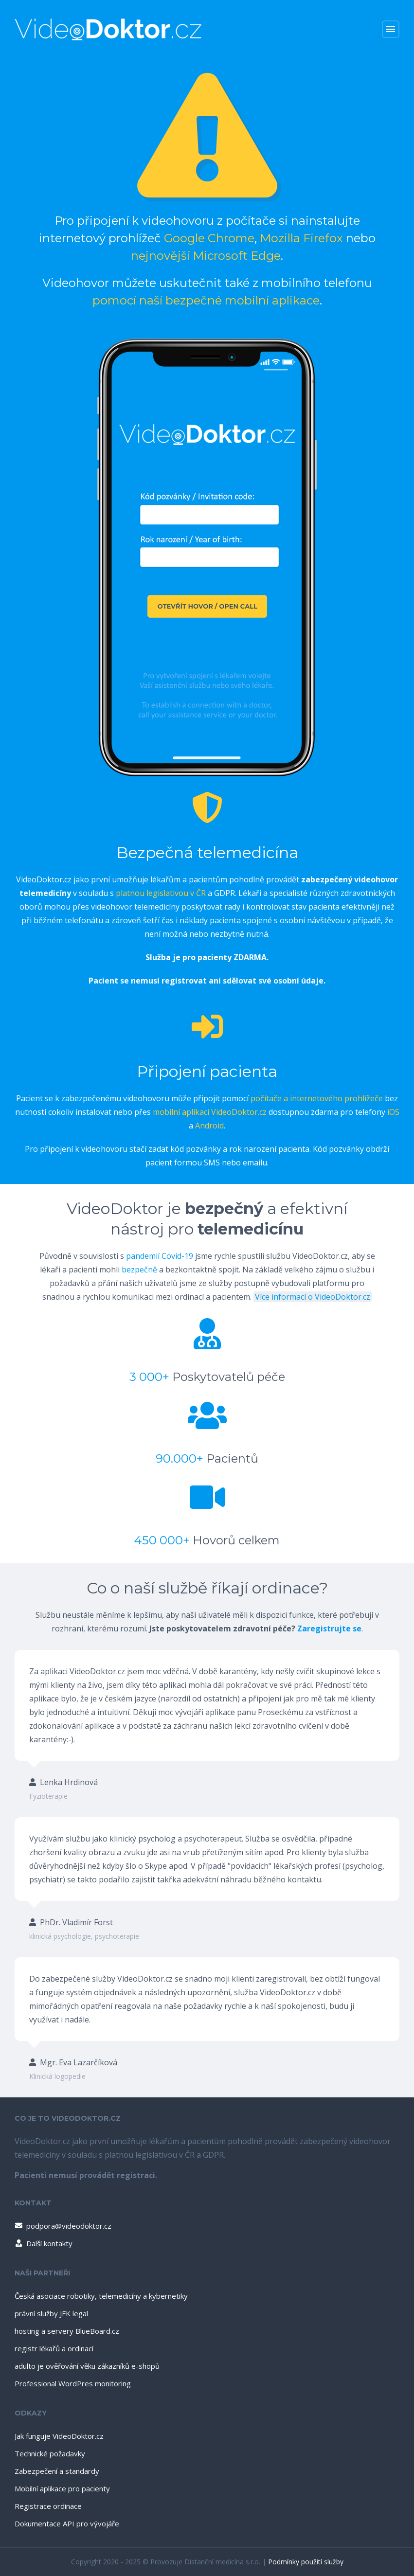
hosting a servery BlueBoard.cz (67, 2331)
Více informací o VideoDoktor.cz (312, 1296)
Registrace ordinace (48, 2506)
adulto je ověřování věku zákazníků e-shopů (87, 2366)
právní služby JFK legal (51, 2313)
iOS (393, 1112)
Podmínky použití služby (305, 2561)
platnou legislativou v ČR (161, 893)
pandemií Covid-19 (159, 1256)
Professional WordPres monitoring (73, 2383)
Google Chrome (209, 238)
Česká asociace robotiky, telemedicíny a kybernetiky (101, 2296)
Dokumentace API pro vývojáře (67, 2523)
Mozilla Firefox (301, 238)
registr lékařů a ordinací (54, 2348)
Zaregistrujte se (329, 1628)
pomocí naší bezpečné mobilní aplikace (206, 300)
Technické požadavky (50, 2453)
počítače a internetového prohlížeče (317, 1098)
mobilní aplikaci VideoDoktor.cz (210, 1112)
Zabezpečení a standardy (57, 2471)
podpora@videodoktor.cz (62, 2226)
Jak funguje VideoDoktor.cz (59, 2436)
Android (209, 1125)
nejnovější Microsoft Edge (206, 256)
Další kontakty (43, 2243)
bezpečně (139, 1269)
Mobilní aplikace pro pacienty (62, 2488)
